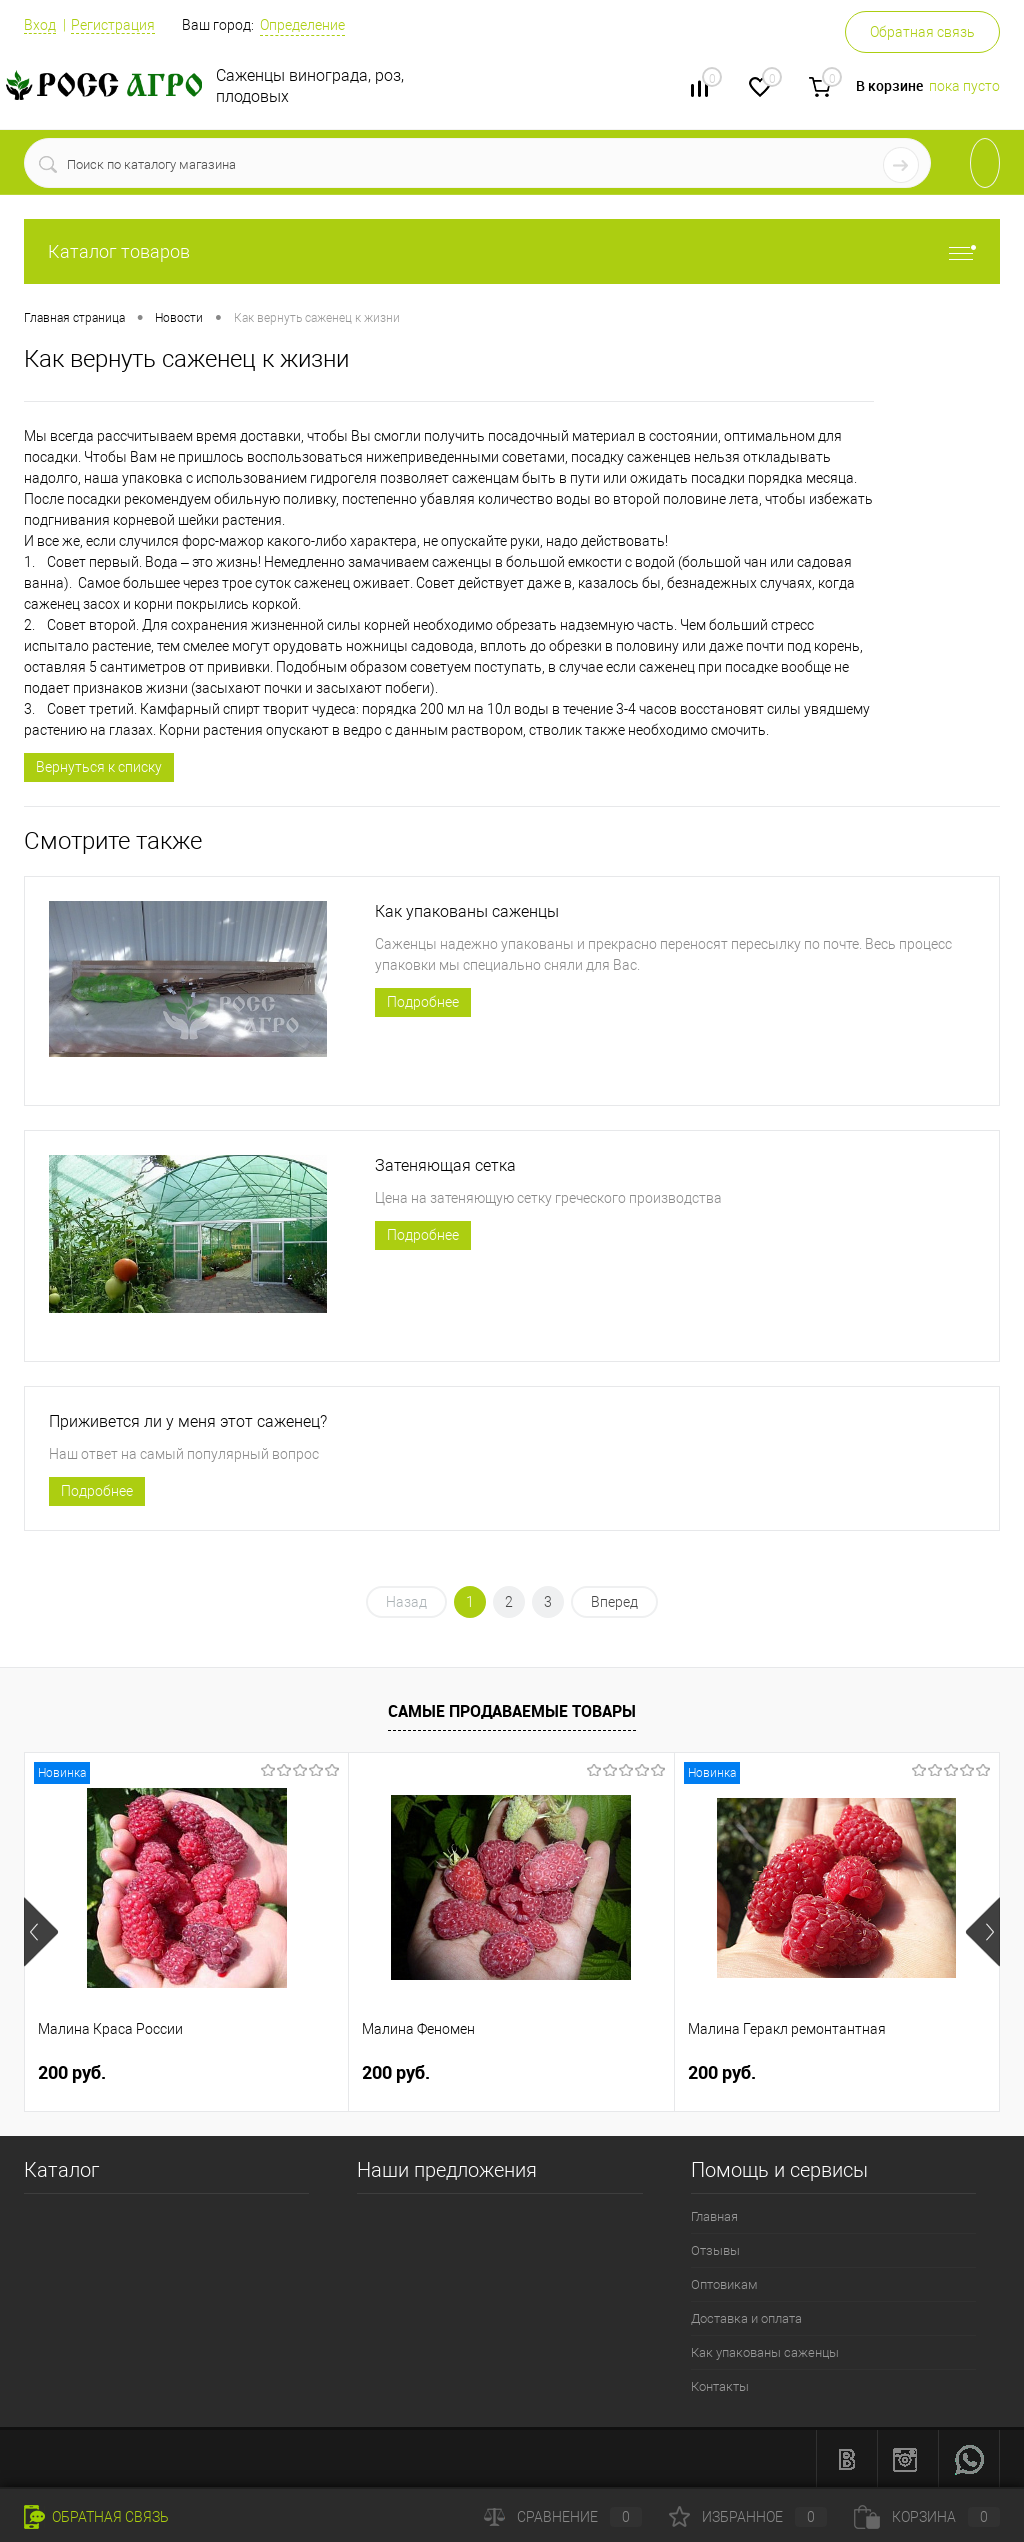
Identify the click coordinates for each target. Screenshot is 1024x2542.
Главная (714, 2216)
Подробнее (423, 1002)
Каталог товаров (512, 251)
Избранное (748, 2517)
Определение (302, 25)
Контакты (720, 2386)
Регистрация (113, 25)
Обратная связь (922, 32)
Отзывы (715, 2250)
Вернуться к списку (99, 767)
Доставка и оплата (746, 2318)
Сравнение (563, 2517)
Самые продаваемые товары (512, 1711)
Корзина (927, 2517)
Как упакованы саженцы (467, 911)
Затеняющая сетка (445, 1165)
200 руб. (72, 2072)
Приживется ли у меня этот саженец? (188, 1421)
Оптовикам (724, 2284)
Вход (40, 25)
